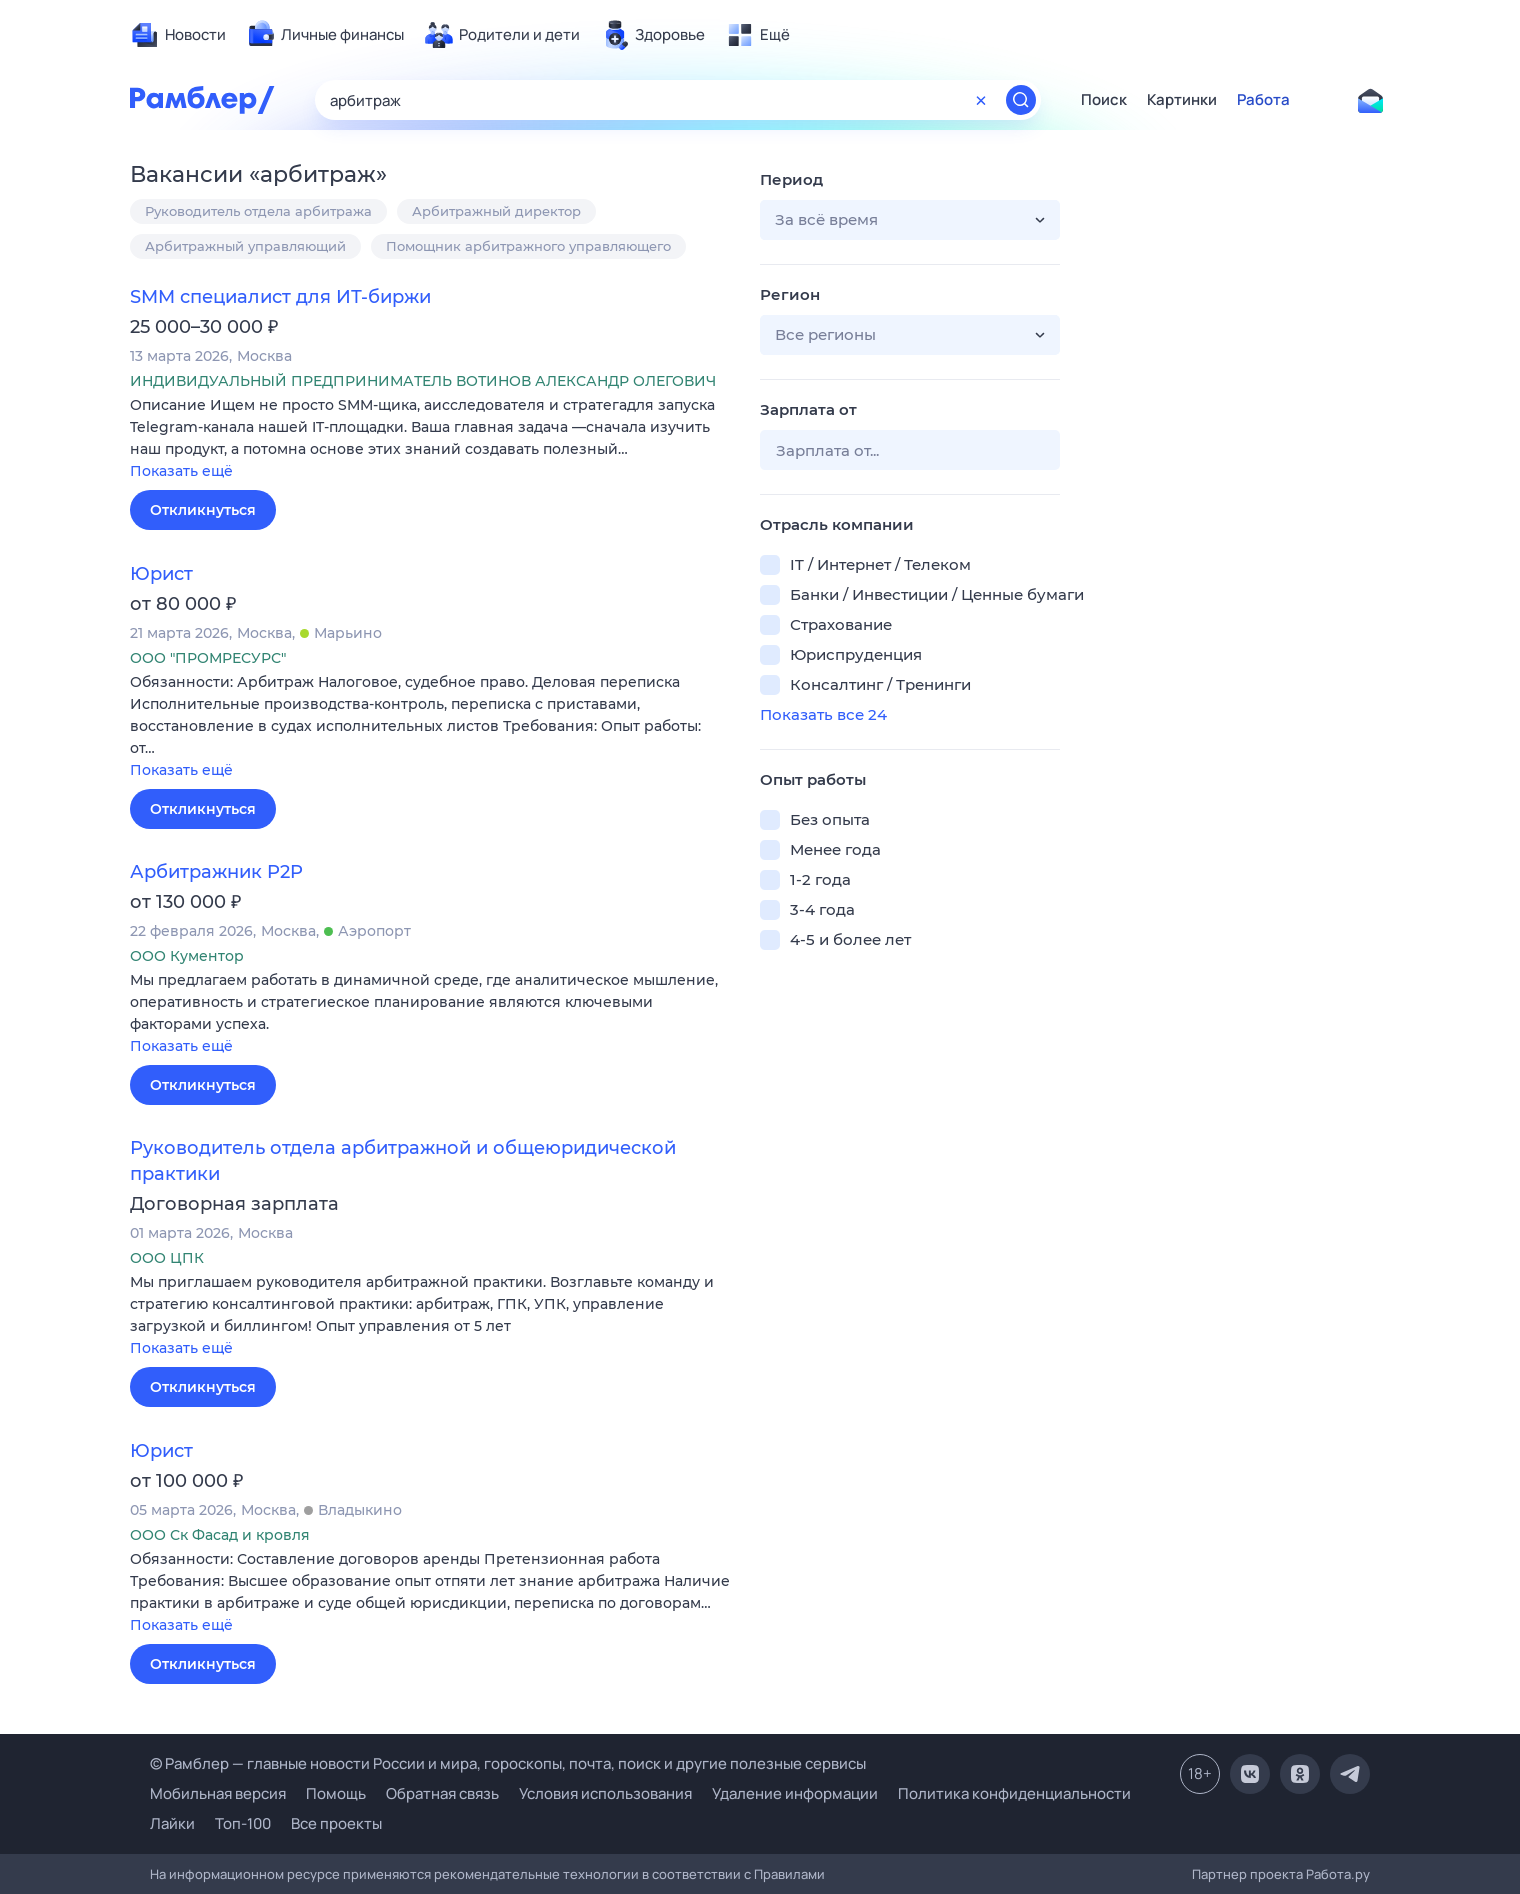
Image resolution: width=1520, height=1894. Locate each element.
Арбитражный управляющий (245, 246)
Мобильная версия (218, 1793)
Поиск (1104, 100)
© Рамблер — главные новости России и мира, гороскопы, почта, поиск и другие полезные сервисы (508, 1763)
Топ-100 (243, 1823)
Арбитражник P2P (216, 872)
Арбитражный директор (496, 211)
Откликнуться (203, 510)
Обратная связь (442, 1793)
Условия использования (605, 1793)
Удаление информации (795, 1793)
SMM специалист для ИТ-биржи (280, 297)
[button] (430, 439)
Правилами (789, 1874)
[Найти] (1021, 100)
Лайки (172, 1823)
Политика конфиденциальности (1014, 1793)
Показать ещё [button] (181, 471)
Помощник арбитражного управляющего (528, 246)
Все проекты (336, 1823)
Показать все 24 (823, 714)
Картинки (1182, 100)
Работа (1263, 100)
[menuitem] (178, 35)
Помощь (336, 1793)
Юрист (161, 574)
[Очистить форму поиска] (981, 100)
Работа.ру (1338, 1874)
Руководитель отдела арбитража (258, 211)
